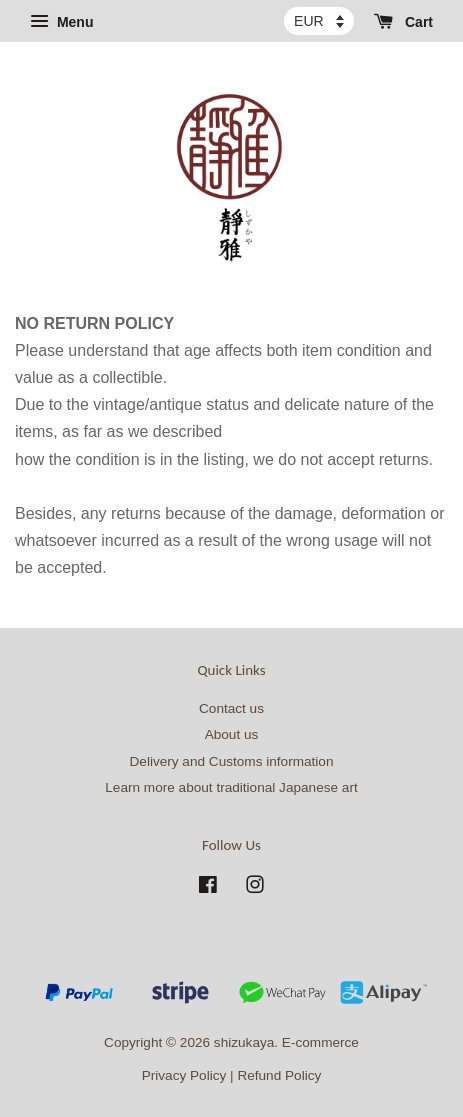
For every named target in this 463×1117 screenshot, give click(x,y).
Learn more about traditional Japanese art (231, 787)
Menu (61, 22)
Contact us (231, 708)
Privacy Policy (184, 1075)
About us (232, 734)
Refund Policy (279, 1075)
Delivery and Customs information (232, 761)
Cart (403, 22)
